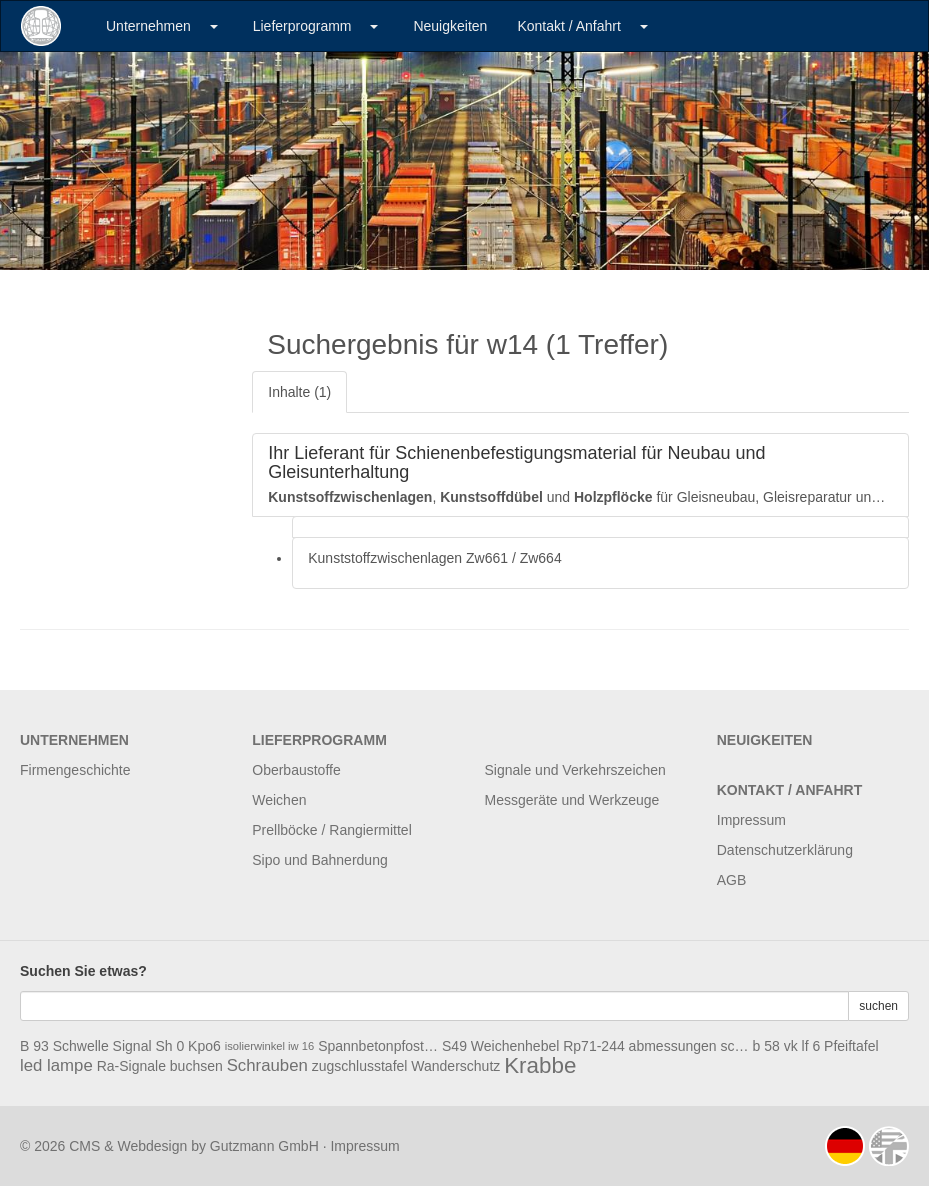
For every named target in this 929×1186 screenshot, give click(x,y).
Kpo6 (204, 1046)
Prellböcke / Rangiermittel (332, 830)
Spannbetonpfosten (378, 1046)
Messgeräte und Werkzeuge (572, 800)
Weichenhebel (515, 1046)
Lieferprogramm (302, 26)
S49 (454, 1046)
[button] (214, 26)
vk (791, 1046)
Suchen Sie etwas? (83, 971)
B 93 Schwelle (64, 1046)
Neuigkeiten (450, 26)
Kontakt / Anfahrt (569, 26)
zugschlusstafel (360, 1066)
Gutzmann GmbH (264, 1146)
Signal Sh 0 (149, 1046)
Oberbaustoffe (296, 770)
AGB (732, 880)
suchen (878, 1006)
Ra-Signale (131, 1066)
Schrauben (267, 1065)
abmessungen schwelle (689, 1046)
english (889, 1146)
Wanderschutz (455, 1066)
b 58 (766, 1046)
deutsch (845, 1146)
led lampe (56, 1065)
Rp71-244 (594, 1046)
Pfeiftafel (851, 1046)
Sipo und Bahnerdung (319, 860)
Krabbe (540, 1066)
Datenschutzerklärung (785, 850)
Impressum (751, 820)
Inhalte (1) (299, 392)
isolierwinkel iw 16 (270, 1046)
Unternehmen (148, 26)
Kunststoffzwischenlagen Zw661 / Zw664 (434, 558)
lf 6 (811, 1046)
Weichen (279, 800)
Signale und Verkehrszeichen (575, 770)
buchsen (196, 1066)
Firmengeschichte (75, 770)
